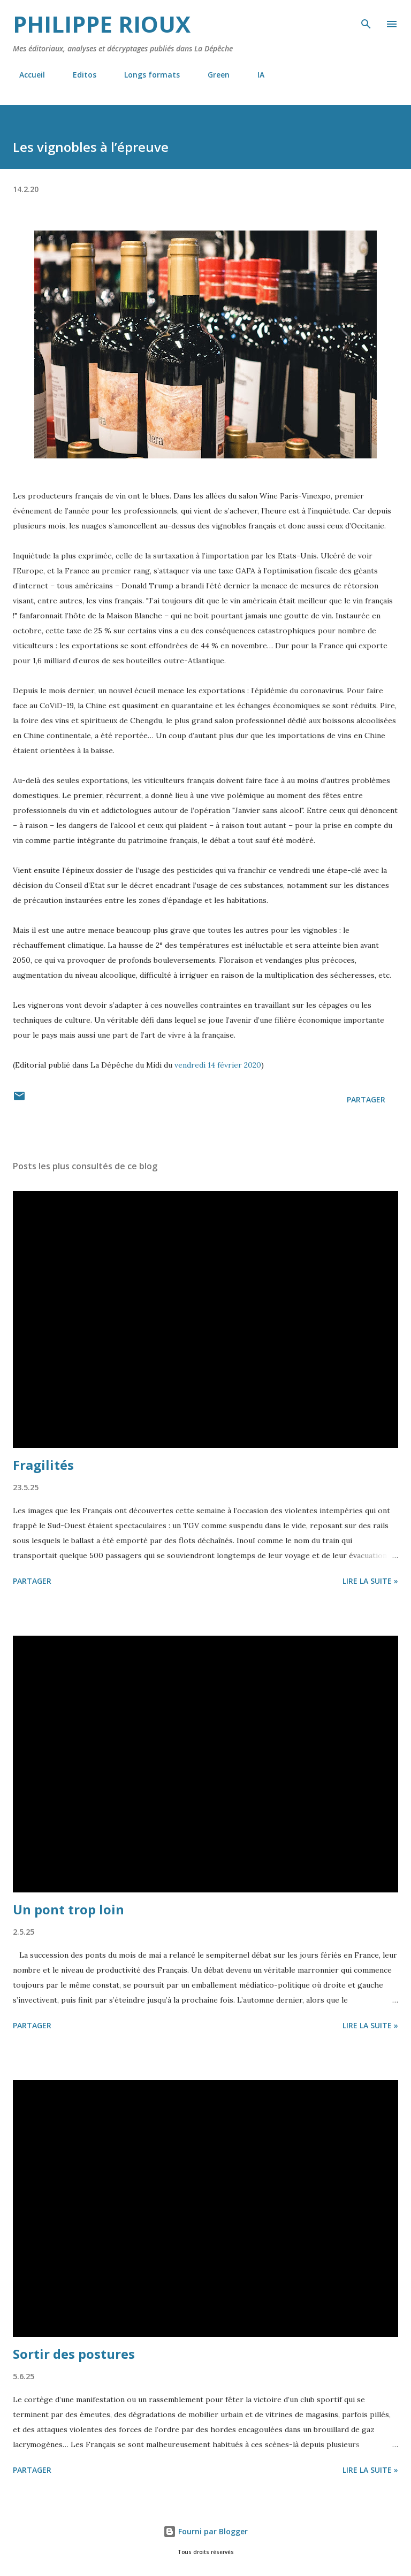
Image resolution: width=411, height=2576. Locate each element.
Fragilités (43, 1465)
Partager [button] (366, 1099)
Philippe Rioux (102, 24)
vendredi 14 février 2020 (217, 1065)
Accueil (26, 75)
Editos (78, 75)
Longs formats (145, 75)
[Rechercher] (366, 19)
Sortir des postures (74, 2354)
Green (212, 75)
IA (254, 75)
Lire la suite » (370, 1581)
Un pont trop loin (68, 1909)
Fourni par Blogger (205, 2531)
